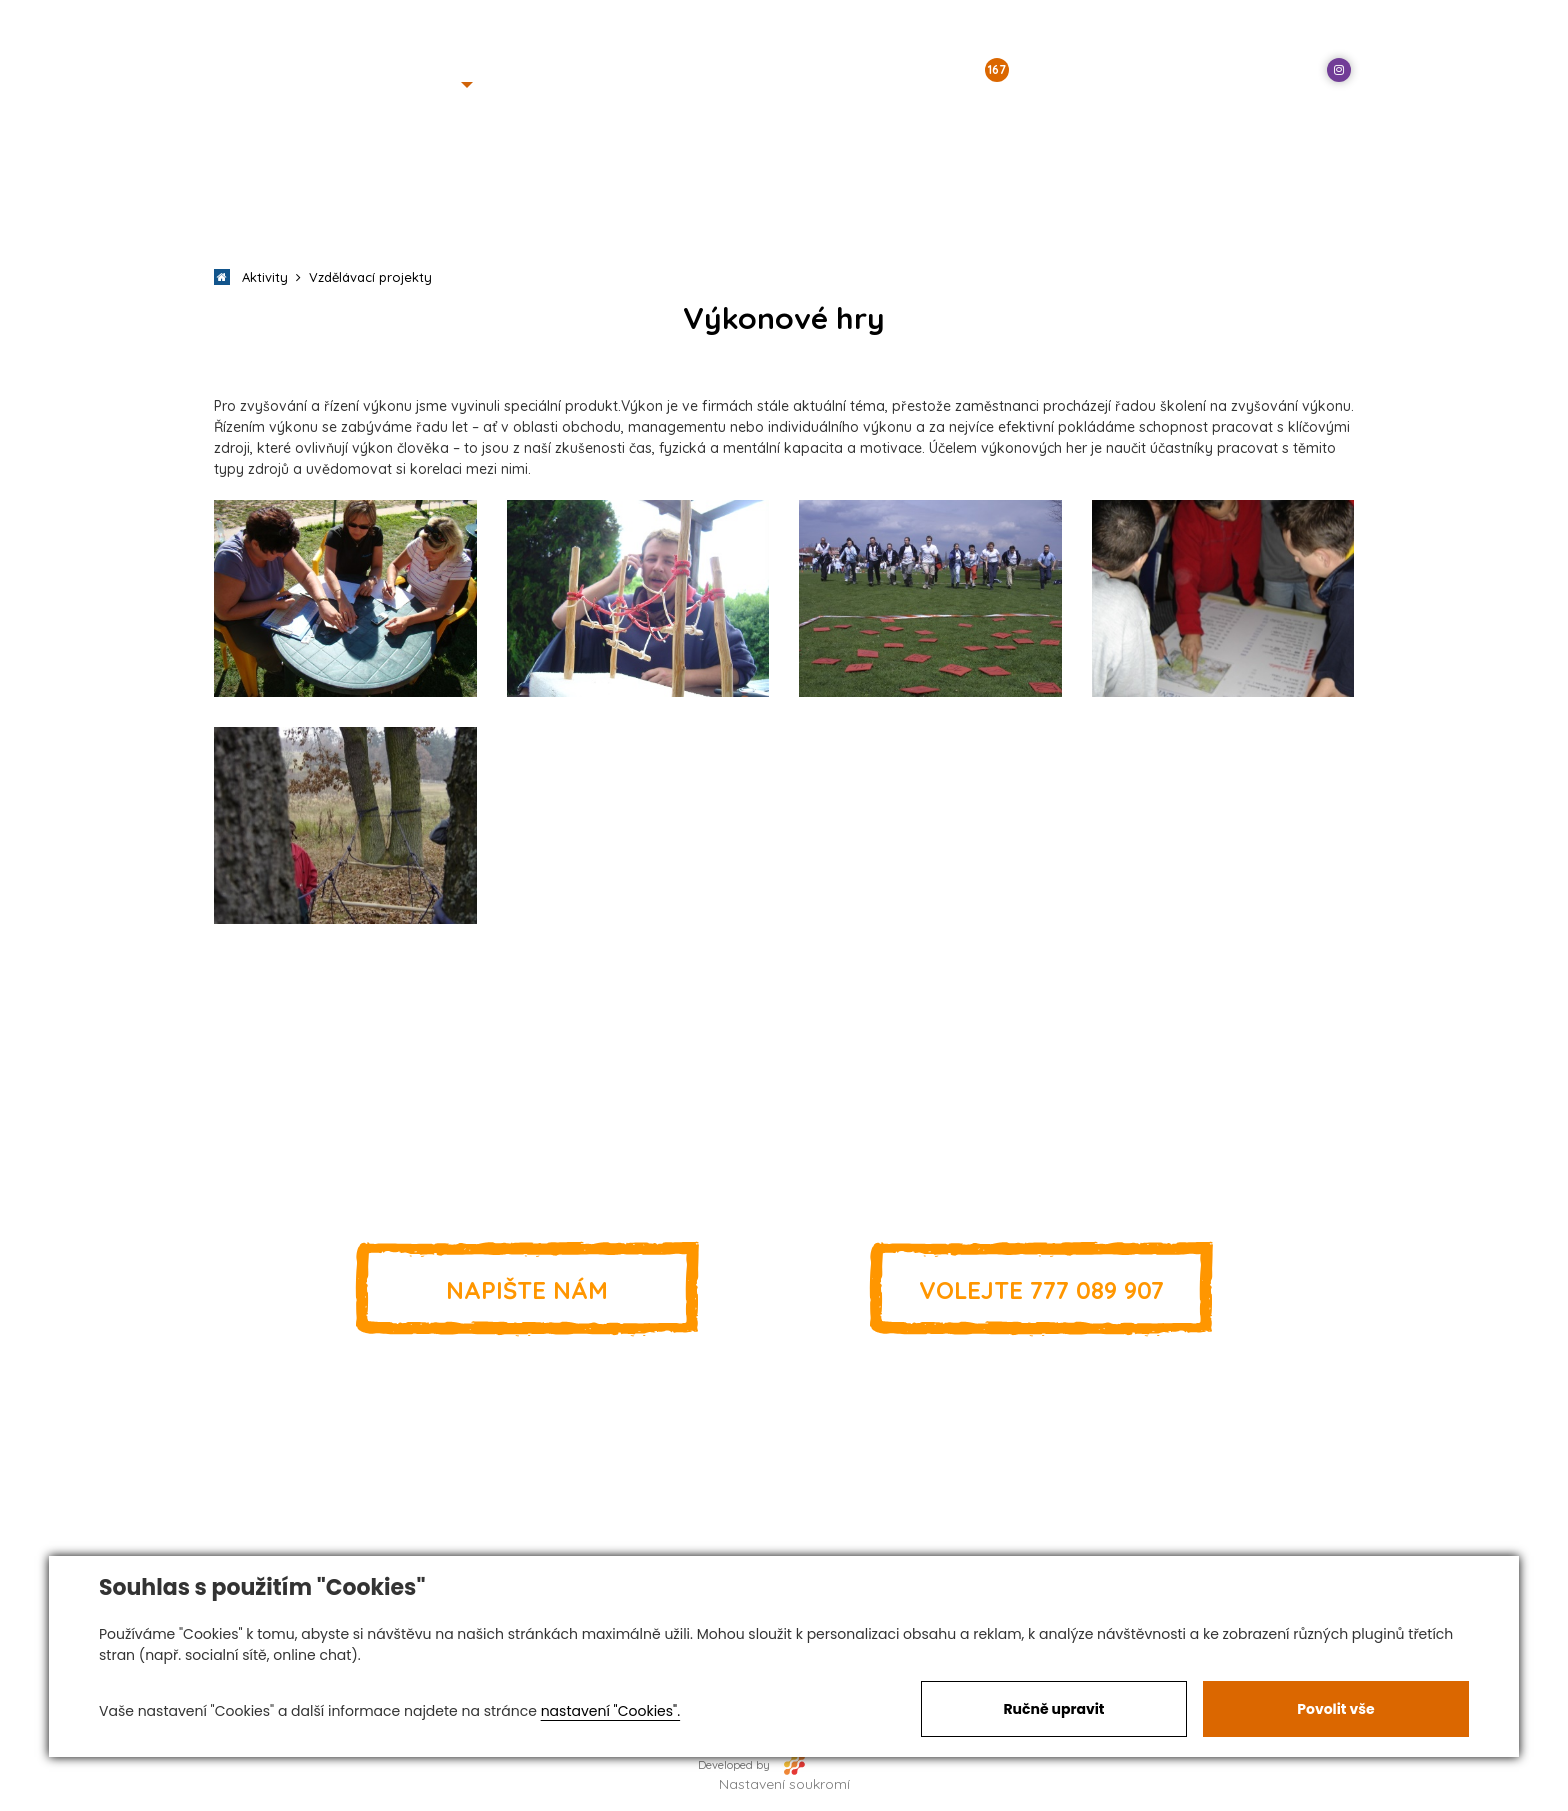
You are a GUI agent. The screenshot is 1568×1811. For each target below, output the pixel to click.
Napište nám (527, 1289)
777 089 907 (1041, 1289)
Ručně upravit (1053, 1709)
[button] (441, 85)
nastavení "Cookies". (610, 1711)
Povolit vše (1335, 1709)
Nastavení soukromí (784, 1784)
